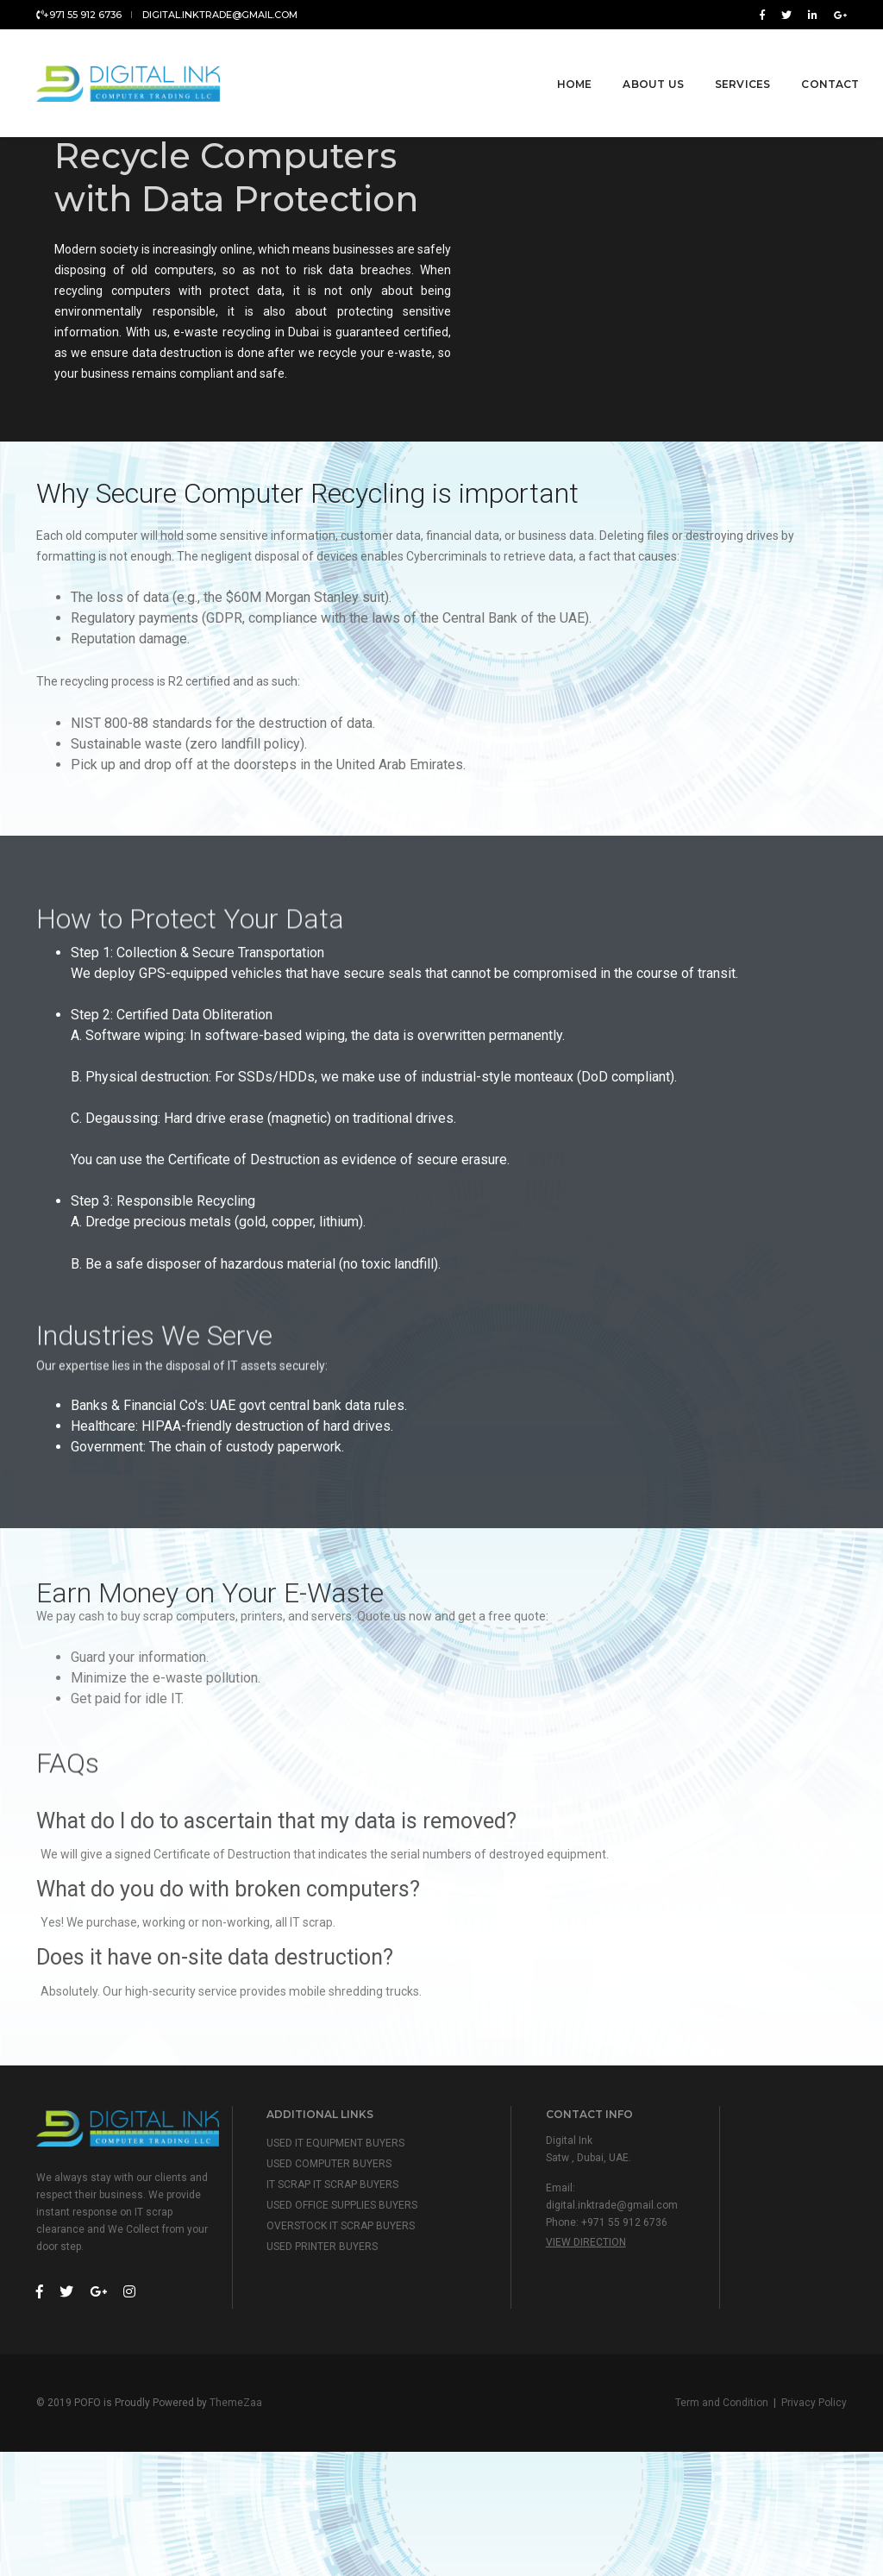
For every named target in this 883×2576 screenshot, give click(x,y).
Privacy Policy (814, 2524)
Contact (805, 61)
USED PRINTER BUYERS (327, 2366)
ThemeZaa (236, 2524)
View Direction (590, 2361)
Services (716, 61)
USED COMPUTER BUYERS (334, 2283)
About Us (628, 61)
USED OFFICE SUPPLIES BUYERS (347, 2324)
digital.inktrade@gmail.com (219, 15)
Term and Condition (721, 2524)
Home (549, 61)
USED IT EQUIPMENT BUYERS (341, 2262)
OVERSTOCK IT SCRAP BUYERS (346, 2345)
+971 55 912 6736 (79, 15)
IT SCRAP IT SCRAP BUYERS (338, 2303)
